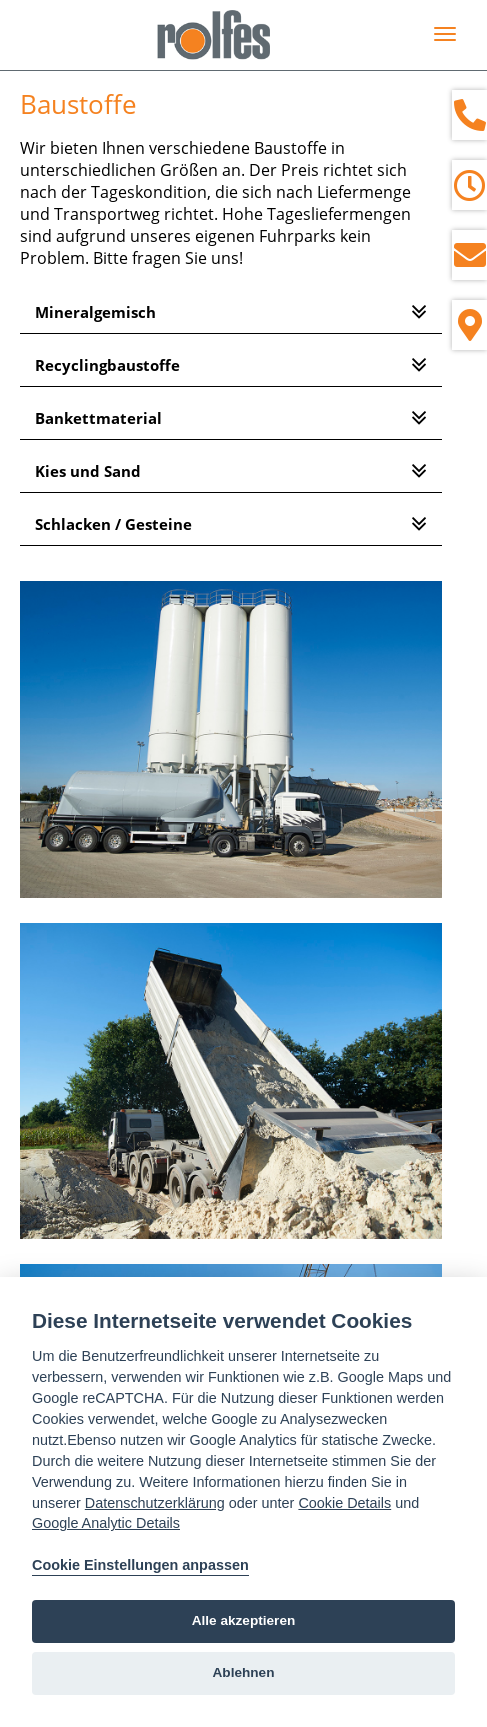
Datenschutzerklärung (155, 1503)
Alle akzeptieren (244, 1620)
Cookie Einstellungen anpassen (140, 1565)
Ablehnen (244, 1672)
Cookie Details (344, 1503)
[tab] (231, 312)
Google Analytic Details (106, 1523)
